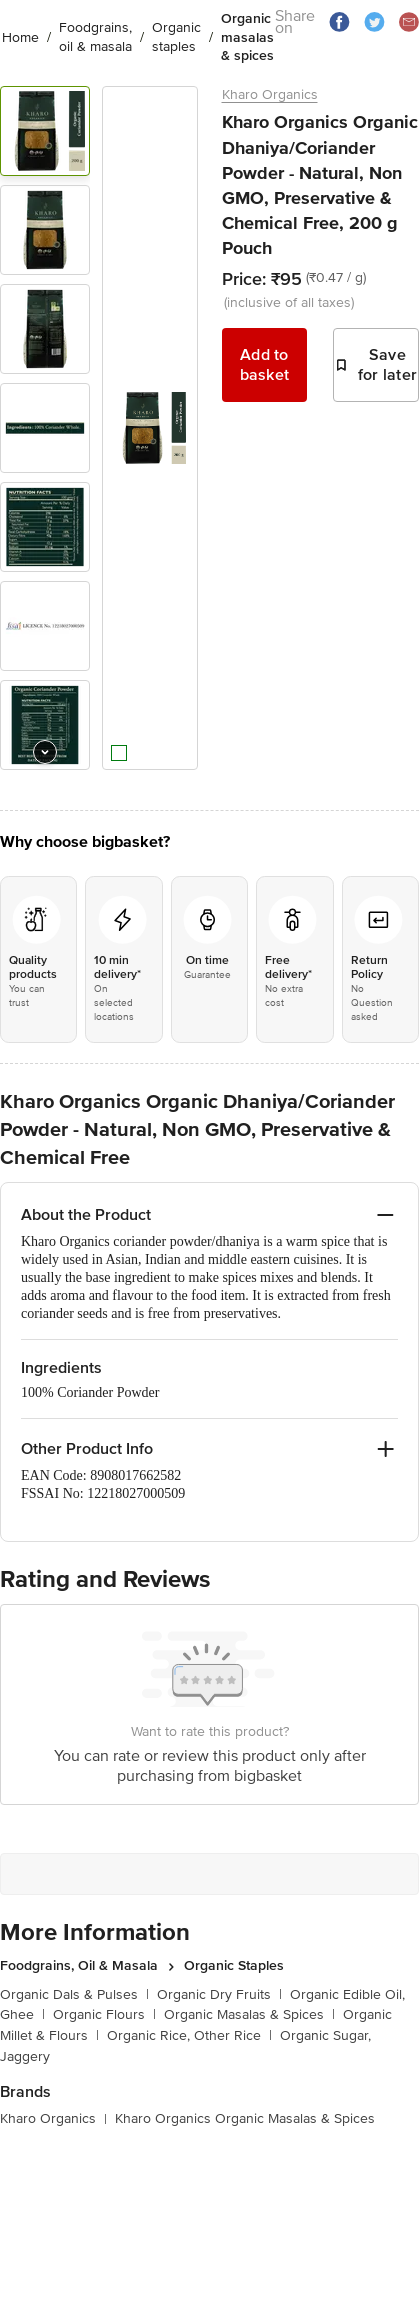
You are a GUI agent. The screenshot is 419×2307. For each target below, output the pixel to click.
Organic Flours (104, 2014)
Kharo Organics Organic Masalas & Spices (245, 2118)
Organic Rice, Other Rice (189, 2035)
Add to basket (265, 365)
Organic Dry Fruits (219, 1994)
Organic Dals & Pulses (74, 1994)
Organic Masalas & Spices (249, 2014)
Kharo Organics (270, 94)
